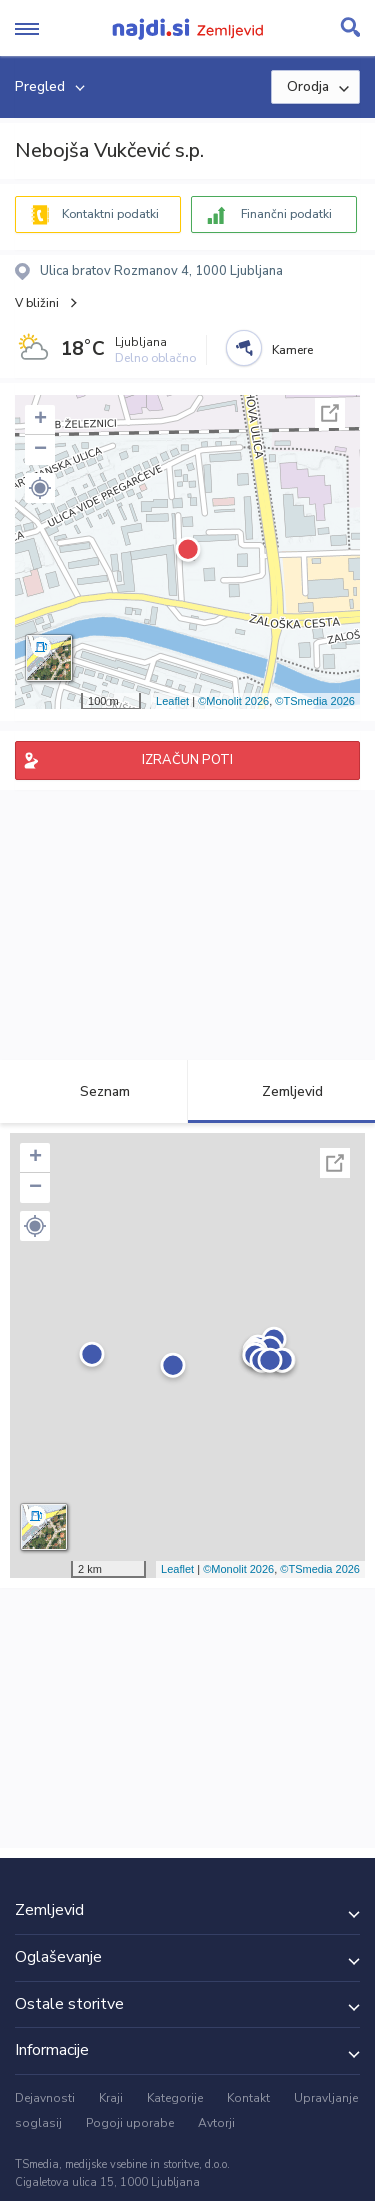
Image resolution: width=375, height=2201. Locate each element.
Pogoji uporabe (130, 2123)
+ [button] (40, 420)
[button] (40, 488)
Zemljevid (281, 1091)
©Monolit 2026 (233, 701)
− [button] (40, 450)
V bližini (37, 303)
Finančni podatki (286, 214)
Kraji (111, 2098)
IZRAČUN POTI (187, 760)
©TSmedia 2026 (315, 701)
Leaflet (172, 701)
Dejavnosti (45, 2098)
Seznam (93, 1091)
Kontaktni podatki (110, 214)
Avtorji (216, 2123)
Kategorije (175, 2098)
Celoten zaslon (330, 413)
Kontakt (248, 2098)
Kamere (292, 350)
